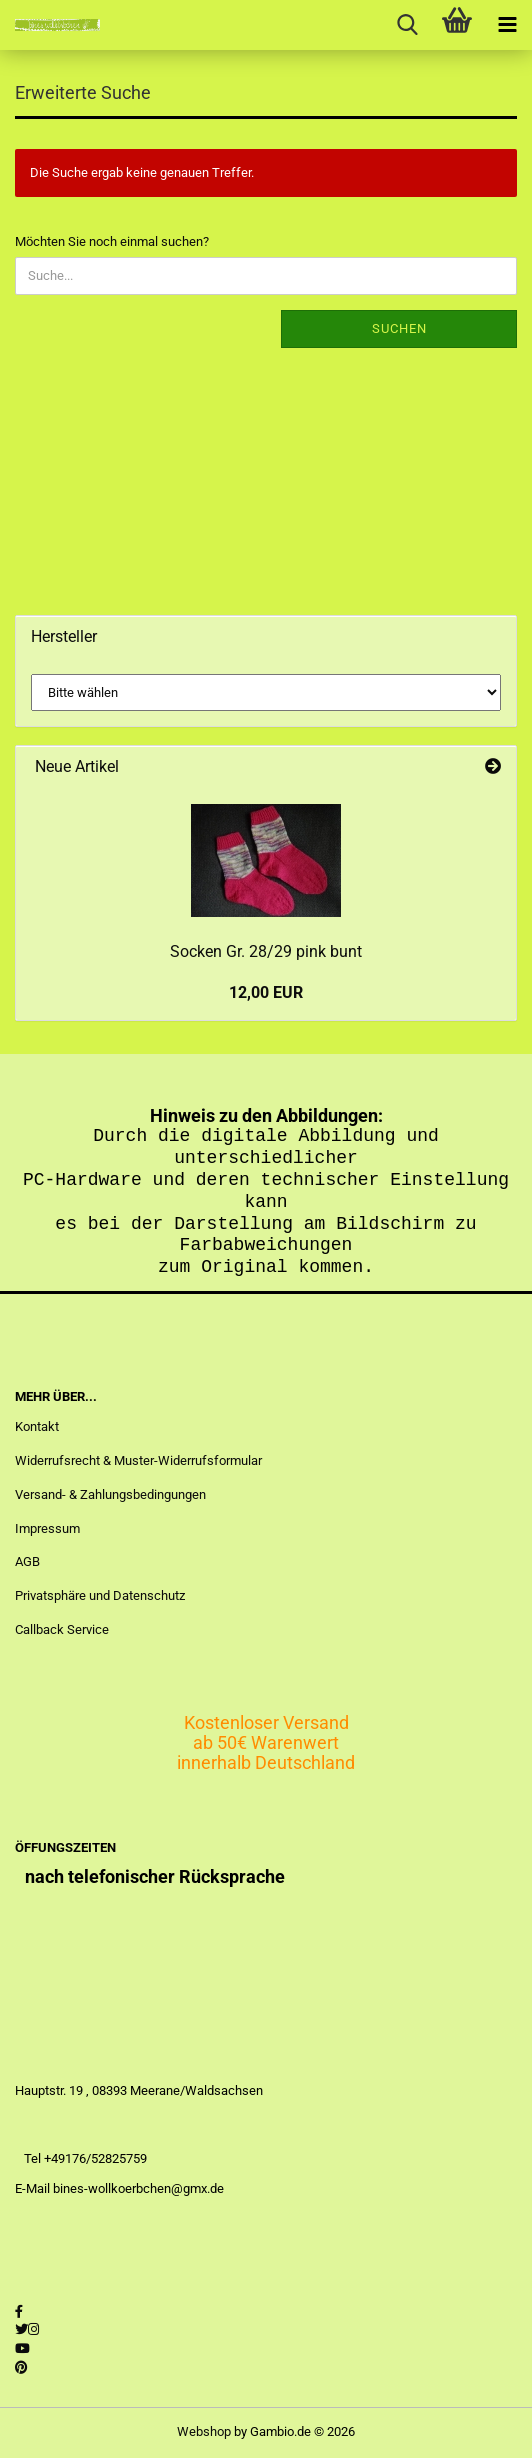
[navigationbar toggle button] (507, 25)
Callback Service (62, 1629)
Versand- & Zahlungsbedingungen (110, 1494)
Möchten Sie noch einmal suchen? (112, 241)
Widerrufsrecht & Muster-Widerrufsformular (138, 1460)
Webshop (204, 2431)
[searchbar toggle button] (407, 25)
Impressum (47, 1528)
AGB (27, 1561)
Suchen (399, 328)
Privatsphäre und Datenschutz (100, 1595)
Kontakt (37, 1426)
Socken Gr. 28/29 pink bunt (266, 951)
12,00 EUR (266, 992)
